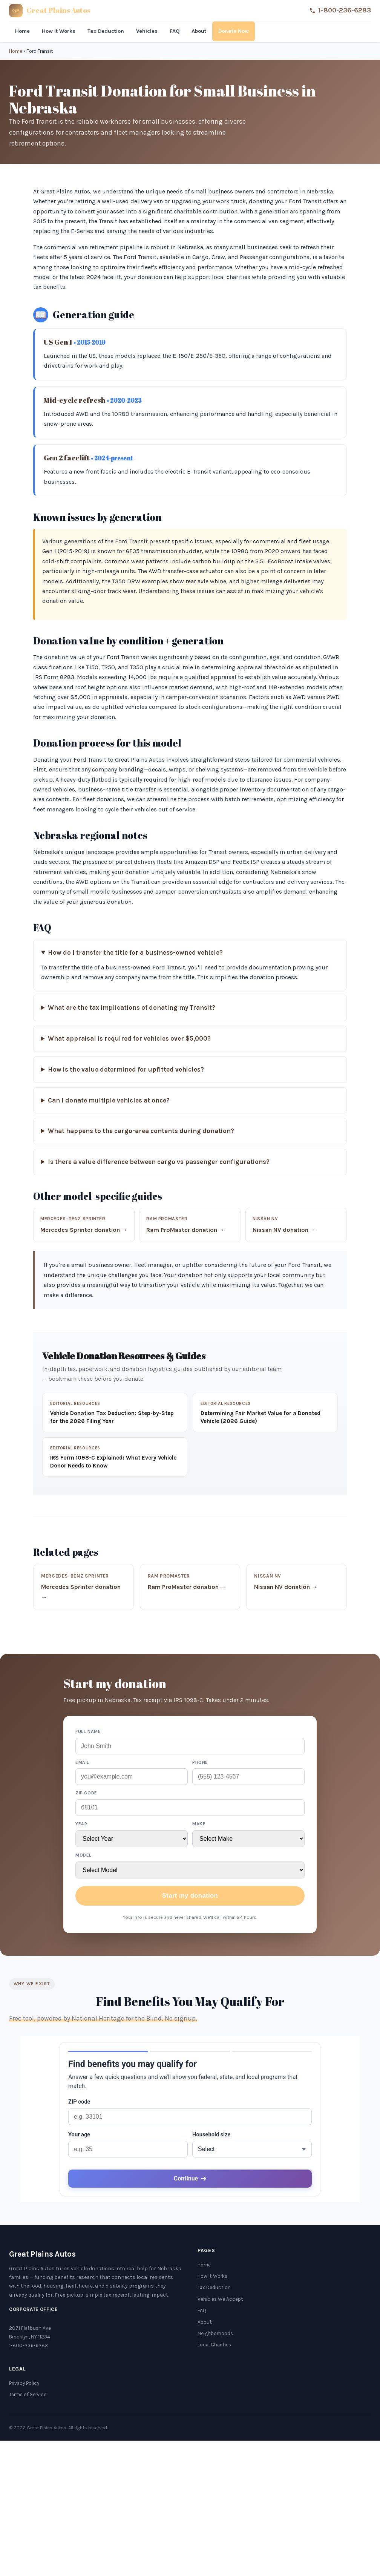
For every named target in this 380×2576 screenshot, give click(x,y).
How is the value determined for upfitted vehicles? (126, 1069)
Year (81, 1823)
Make (198, 1823)
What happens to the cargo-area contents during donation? (141, 1131)
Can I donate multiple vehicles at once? (109, 1100)
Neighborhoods (215, 2333)
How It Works (58, 31)
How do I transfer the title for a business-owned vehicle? (135, 952)
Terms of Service (27, 2394)
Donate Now (233, 31)
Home (22, 31)
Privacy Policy (24, 2383)
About (199, 31)
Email (82, 1762)
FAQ (174, 31)
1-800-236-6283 (340, 10)
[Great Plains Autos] (49, 10)
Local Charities (214, 2345)
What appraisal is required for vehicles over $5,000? (129, 1038)
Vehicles (147, 31)
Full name (88, 1731)
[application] (190, 2119)
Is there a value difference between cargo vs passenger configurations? (159, 1161)
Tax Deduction (105, 31)
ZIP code (86, 1793)
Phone (200, 1762)
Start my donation (190, 1895)
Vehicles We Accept (220, 2299)
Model (83, 1855)
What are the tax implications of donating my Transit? (131, 1007)
